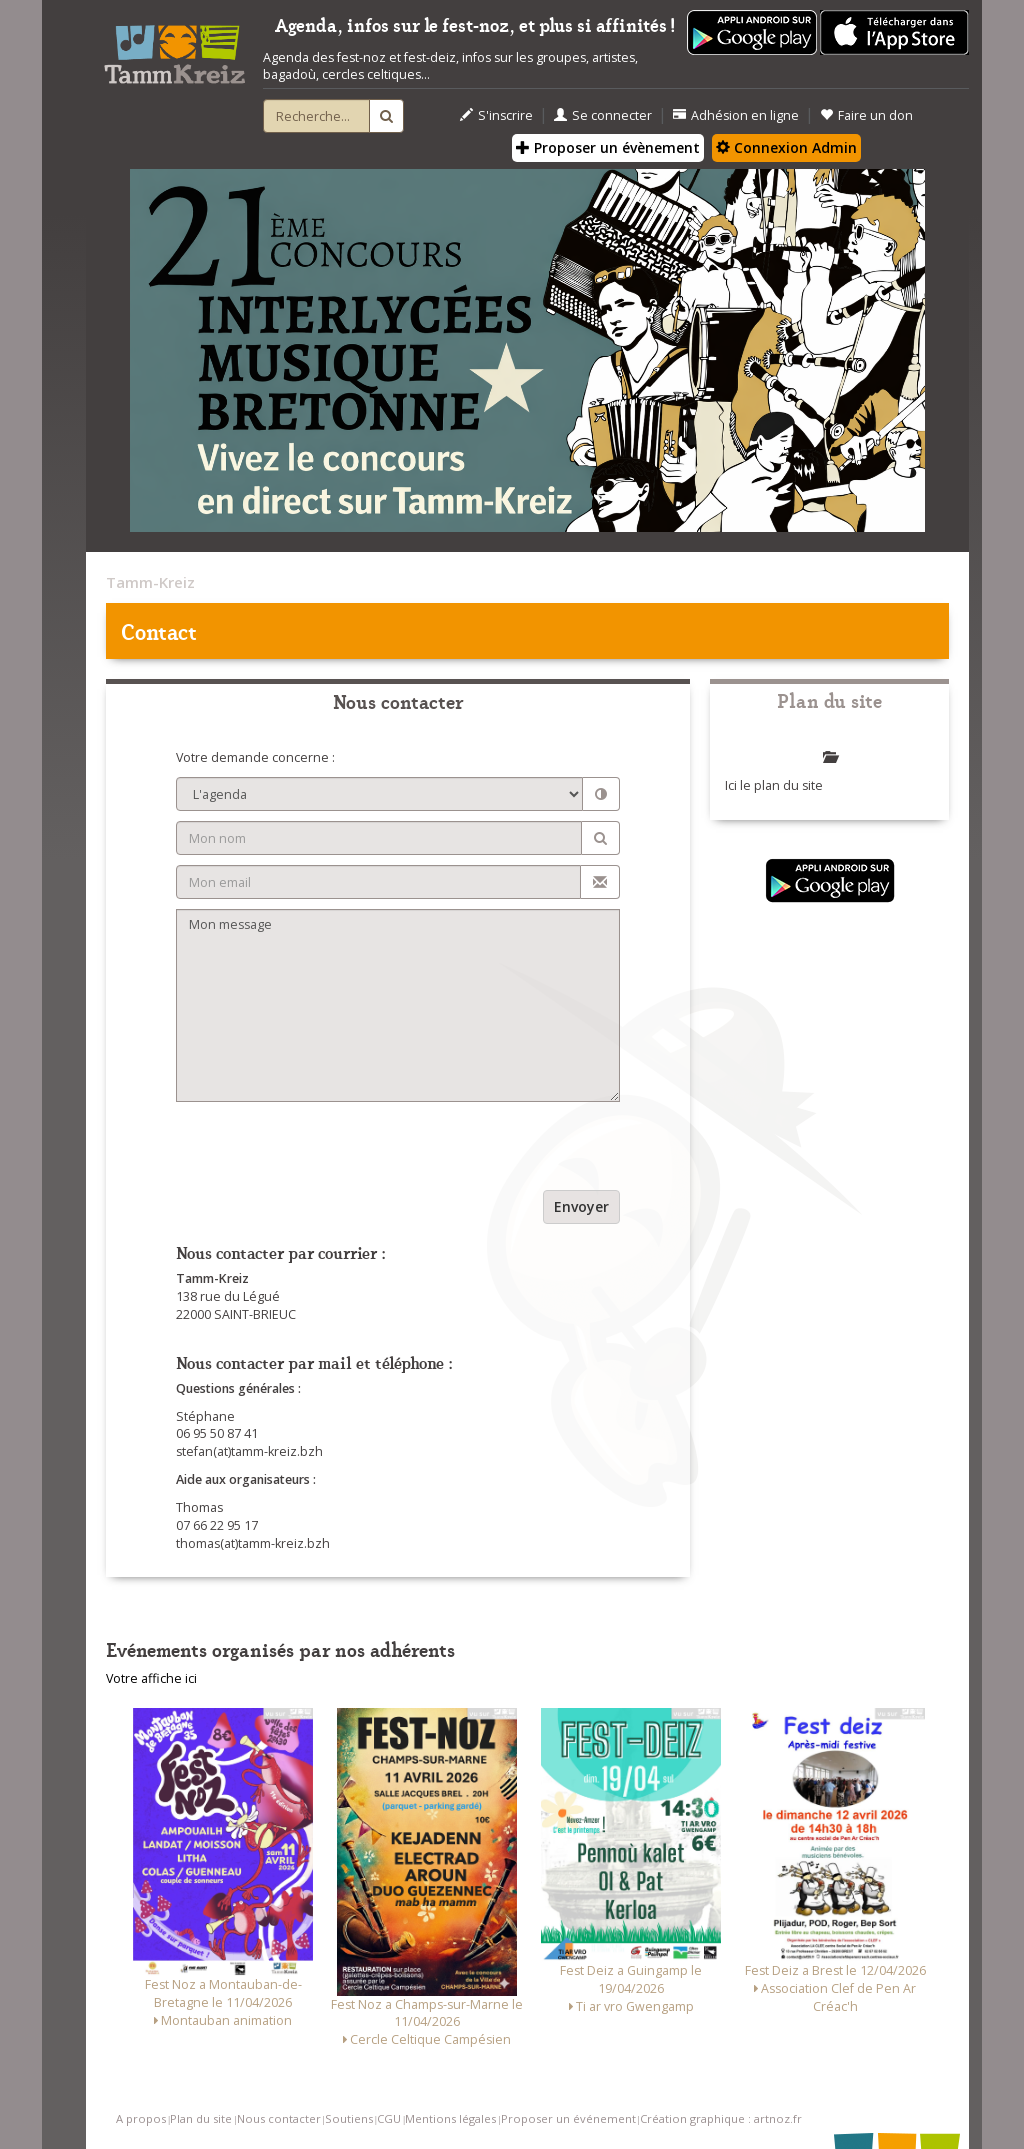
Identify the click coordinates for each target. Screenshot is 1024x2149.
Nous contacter (279, 2118)
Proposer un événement (568, 2118)
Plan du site (201, 2118)
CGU (389, 2118)
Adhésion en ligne (736, 115)
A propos (141, 2118)
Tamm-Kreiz (150, 582)
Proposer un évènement (608, 147)
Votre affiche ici (151, 1678)
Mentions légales (450, 2118)
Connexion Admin (786, 147)
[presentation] (328, 1151)
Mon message (397, 1005)
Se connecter (603, 115)
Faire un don (866, 115)
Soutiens (349, 2118)
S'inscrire (496, 115)
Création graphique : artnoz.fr (721, 2118)
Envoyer (581, 1206)
